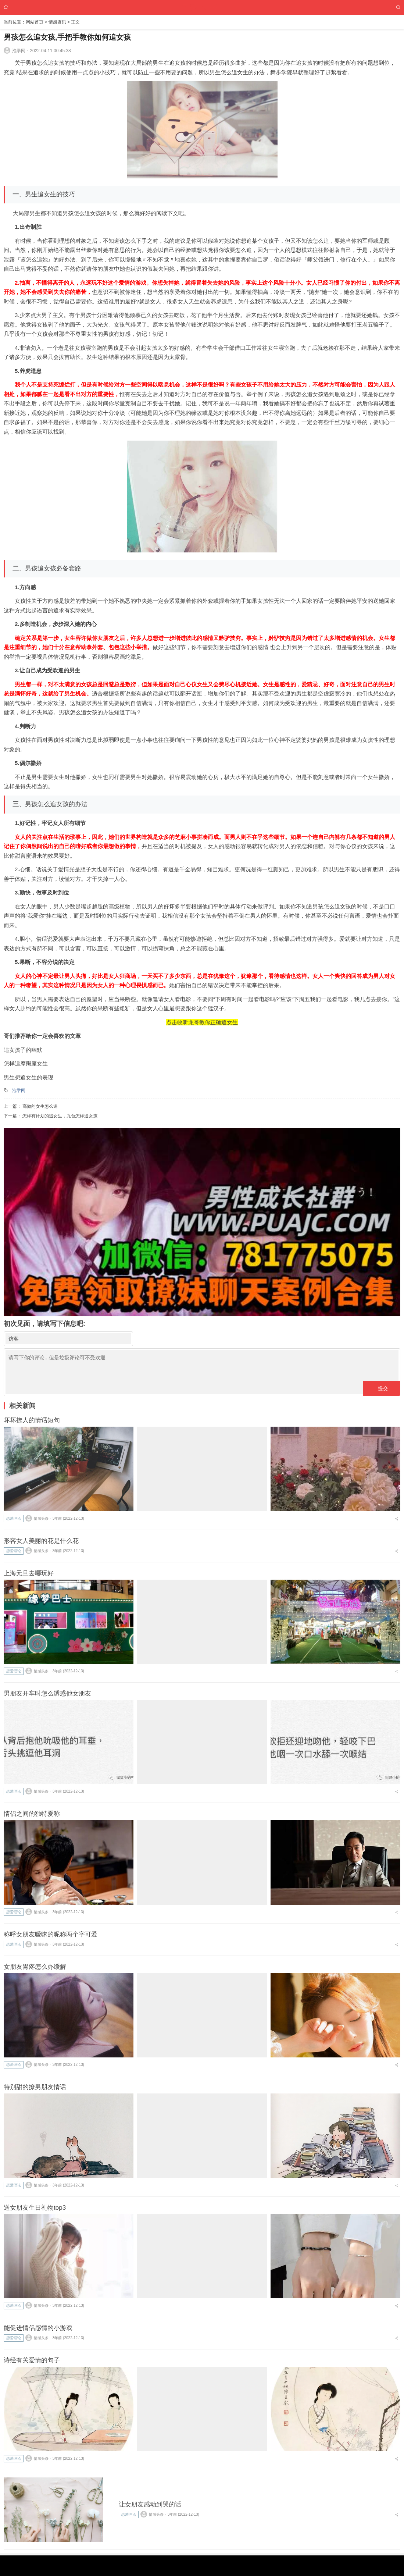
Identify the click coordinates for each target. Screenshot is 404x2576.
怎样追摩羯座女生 (26, 1063)
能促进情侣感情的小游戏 (38, 2327)
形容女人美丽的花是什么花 (41, 1540)
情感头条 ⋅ (38, 1518)
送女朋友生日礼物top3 (35, 2207)
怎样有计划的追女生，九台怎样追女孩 (59, 1115)
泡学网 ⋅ (16, 50)
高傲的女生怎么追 (40, 1106)
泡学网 (18, 1090)
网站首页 (34, 22)
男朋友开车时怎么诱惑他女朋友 (47, 1693)
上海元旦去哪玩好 (29, 1573)
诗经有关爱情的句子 (32, 2360)
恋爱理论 (13, 1518)
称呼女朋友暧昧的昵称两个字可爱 (50, 1934)
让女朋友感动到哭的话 (150, 2504)
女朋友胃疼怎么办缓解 (35, 1966)
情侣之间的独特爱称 (32, 1813)
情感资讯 (57, 22)
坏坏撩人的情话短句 (32, 1420)
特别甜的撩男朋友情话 (35, 2087)
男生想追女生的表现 (29, 1077)
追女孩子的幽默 (23, 1050)
